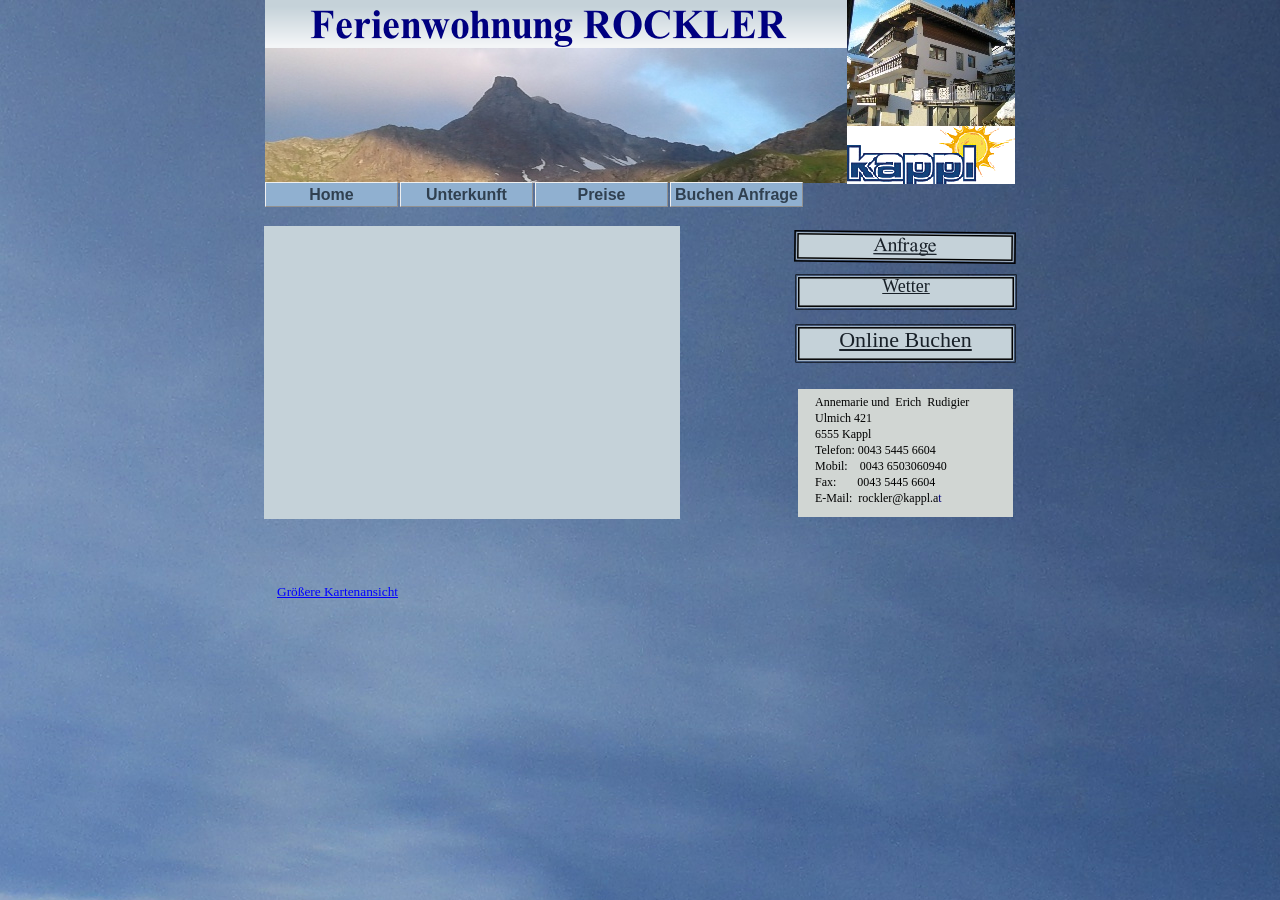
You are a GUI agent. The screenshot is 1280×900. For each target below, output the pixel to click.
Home (331, 194)
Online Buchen (905, 339)
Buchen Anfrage (736, 194)
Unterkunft (466, 194)
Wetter (906, 286)
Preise (601, 194)
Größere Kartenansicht (337, 591)
